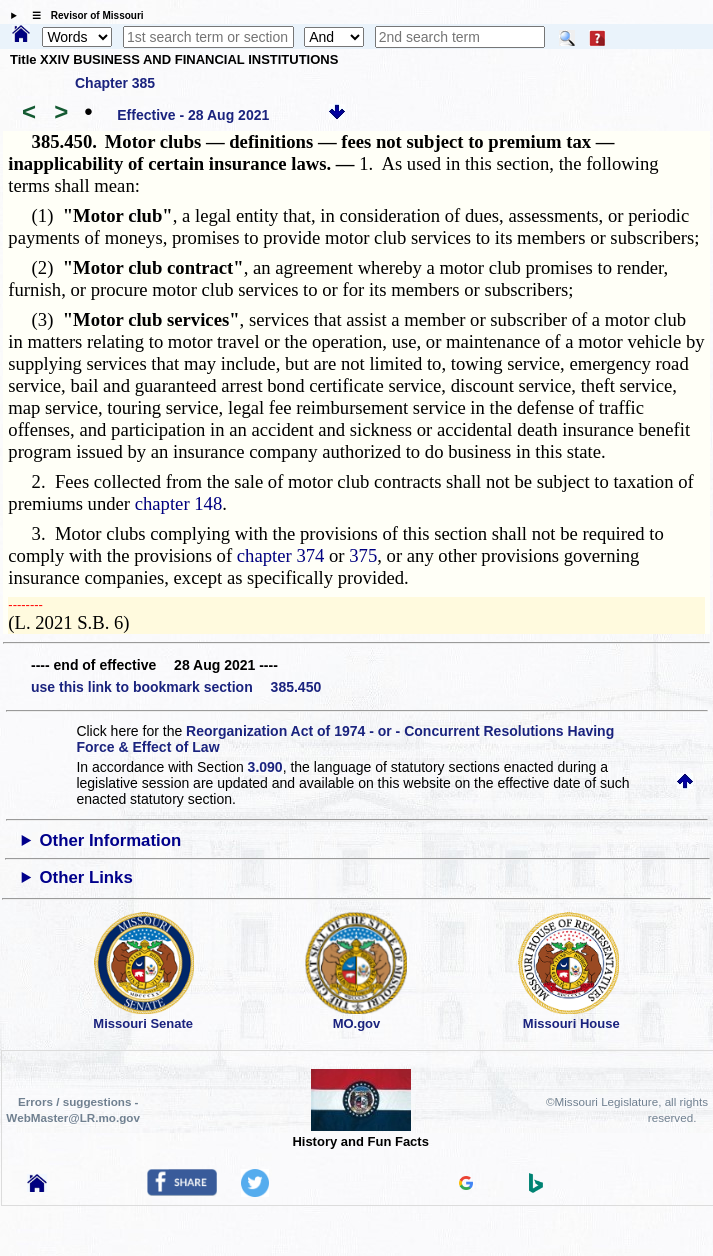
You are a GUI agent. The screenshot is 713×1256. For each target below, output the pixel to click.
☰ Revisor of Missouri (83, 15)
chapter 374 (281, 555)
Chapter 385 (115, 83)
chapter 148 (179, 503)
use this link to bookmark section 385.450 (176, 687)
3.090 (265, 767)
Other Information (111, 840)
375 (363, 555)
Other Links (86, 877)
